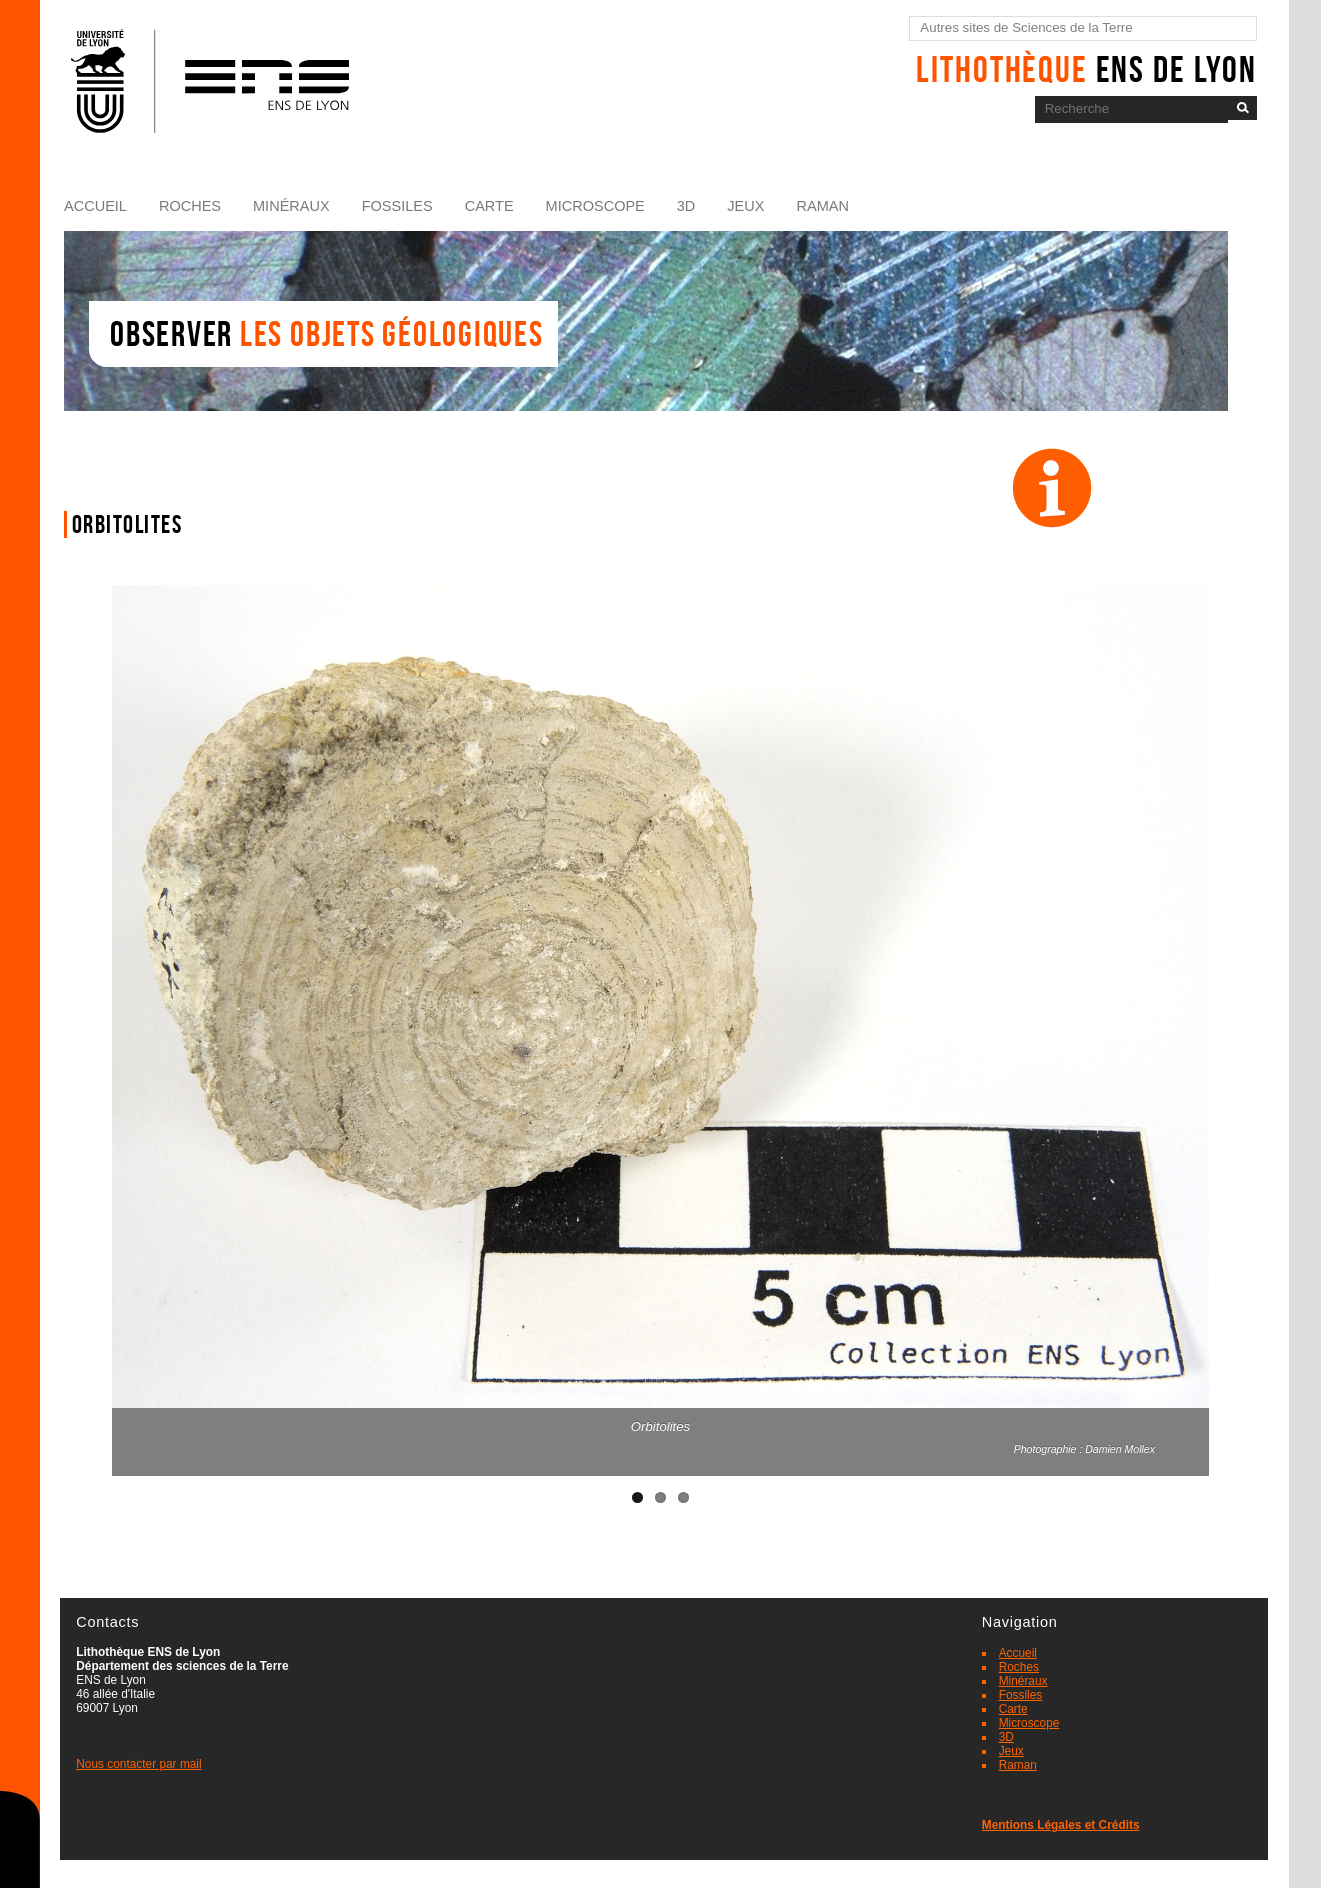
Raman (822, 206)
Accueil (95, 206)
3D (686, 206)
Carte (489, 206)
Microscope (595, 206)
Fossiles (397, 206)
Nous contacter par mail (138, 1764)
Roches (190, 206)
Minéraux (291, 206)
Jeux (745, 206)
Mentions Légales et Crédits (1061, 1825)
